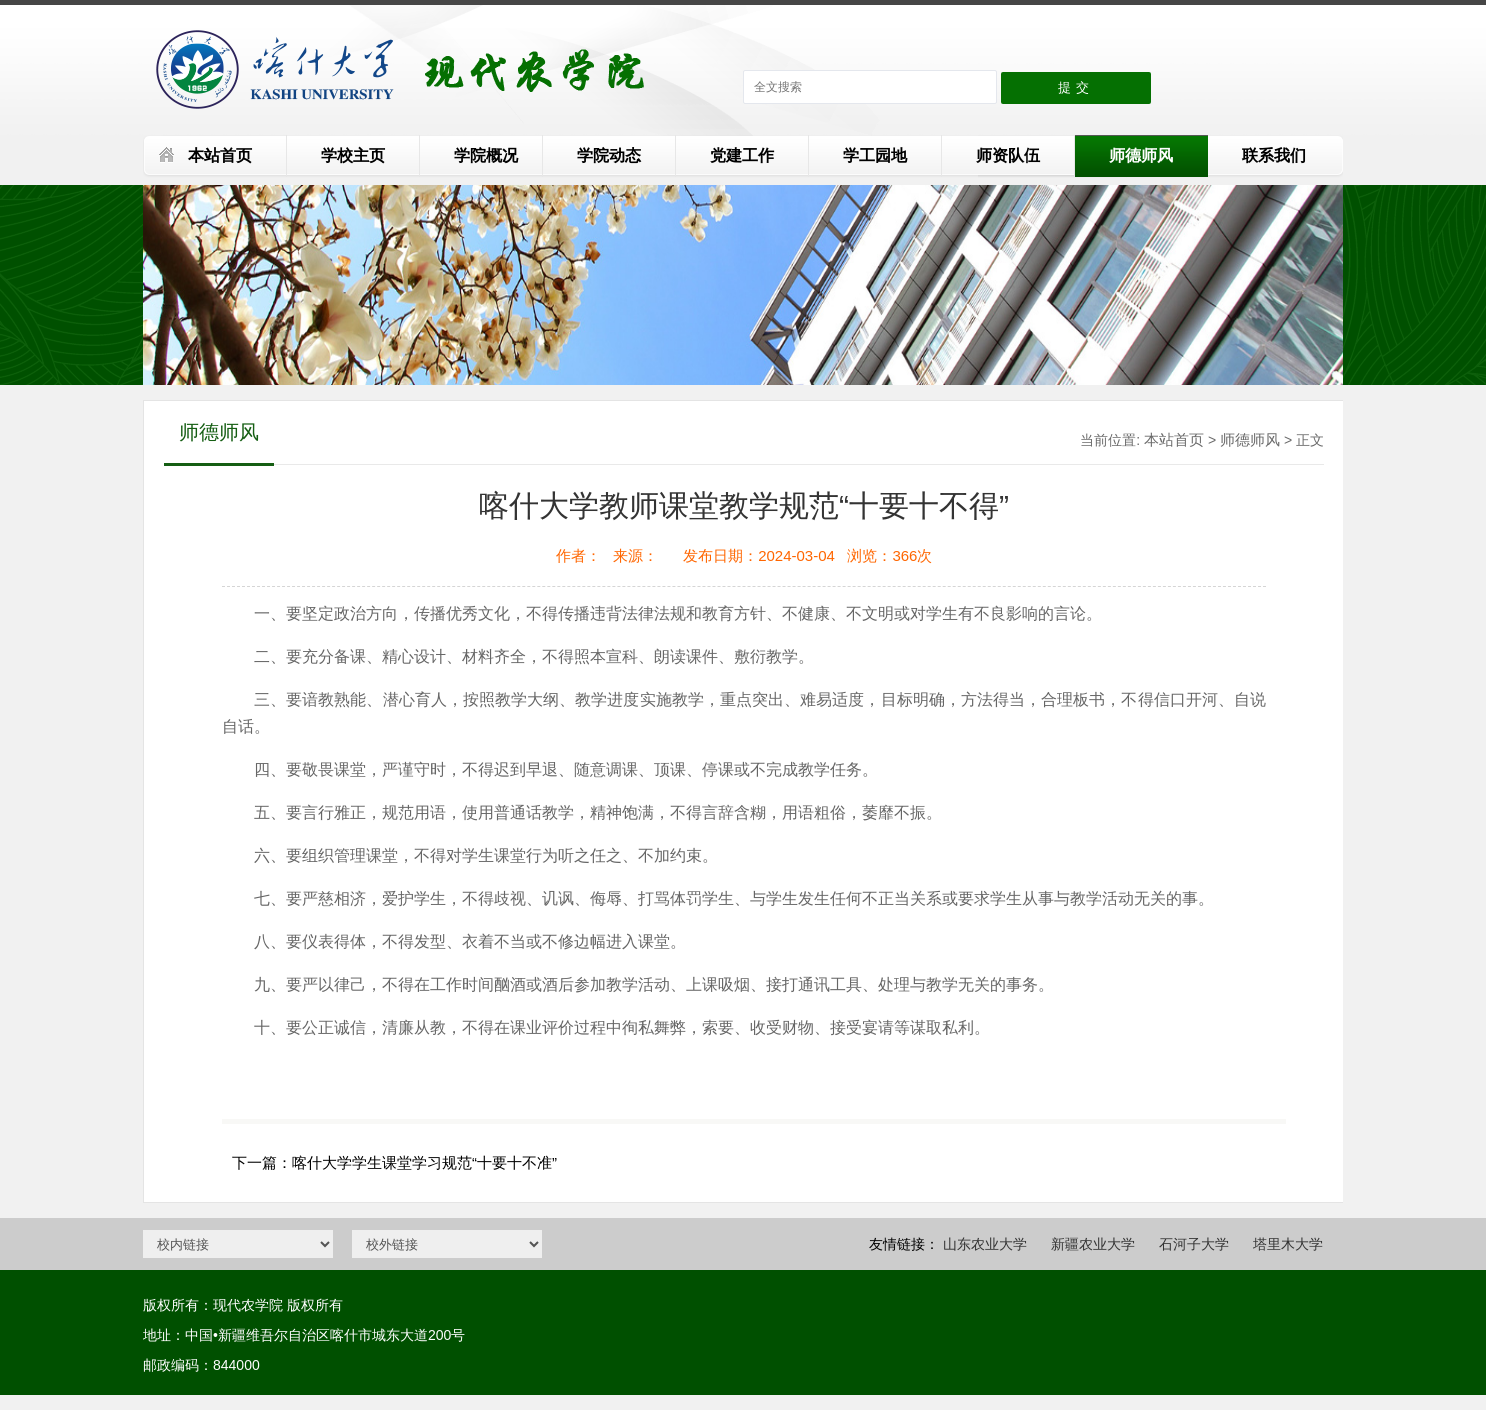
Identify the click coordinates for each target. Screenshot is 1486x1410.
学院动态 (609, 155)
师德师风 (1141, 155)
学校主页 (353, 155)
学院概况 (486, 155)
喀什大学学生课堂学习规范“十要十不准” (424, 1162)
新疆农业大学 (1093, 1244)
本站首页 (220, 155)
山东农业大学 (985, 1244)
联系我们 (1274, 155)
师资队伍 (1008, 155)
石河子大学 (1194, 1244)
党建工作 (742, 155)
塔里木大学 (1288, 1244)
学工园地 (875, 155)
